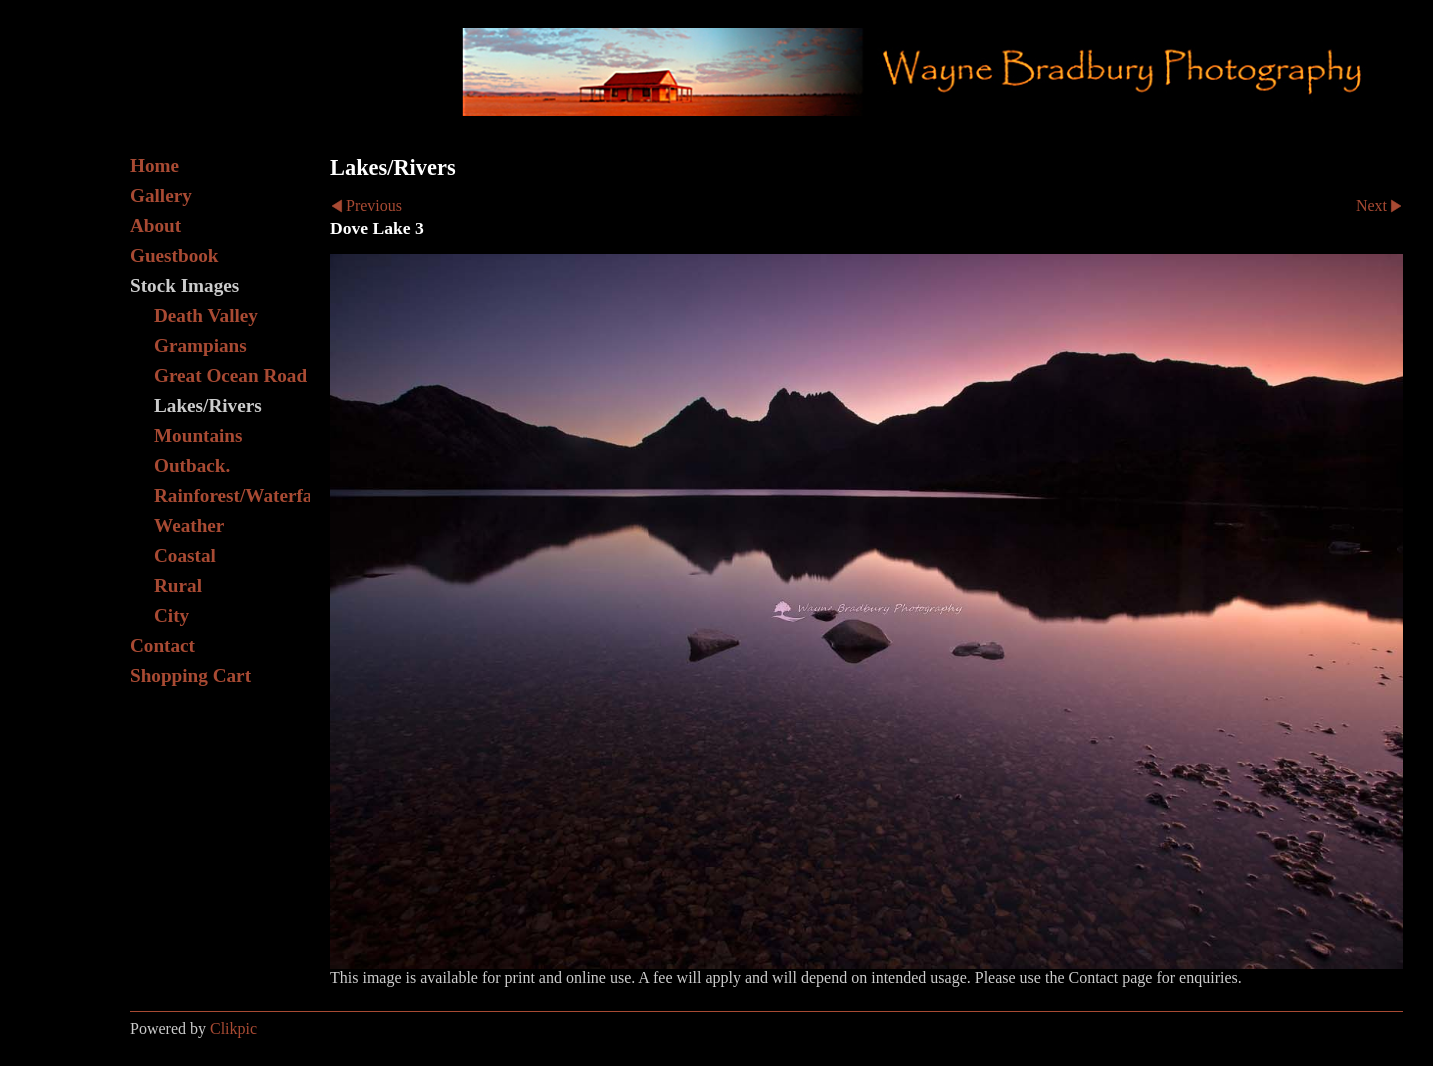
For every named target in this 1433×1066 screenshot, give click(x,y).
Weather (189, 525)
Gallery (161, 195)
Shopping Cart (190, 675)
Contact (162, 645)
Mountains (198, 435)
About (155, 225)
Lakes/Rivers (208, 405)
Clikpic (233, 1028)
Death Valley (206, 315)
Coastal (185, 555)
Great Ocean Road (230, 375)
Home (154, 165)
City (171, 615)
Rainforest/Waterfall (232, 495)
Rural (178, 585)
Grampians (200, 345)
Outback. (192, 465)
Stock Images (184, 285)
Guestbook (174, 255)
